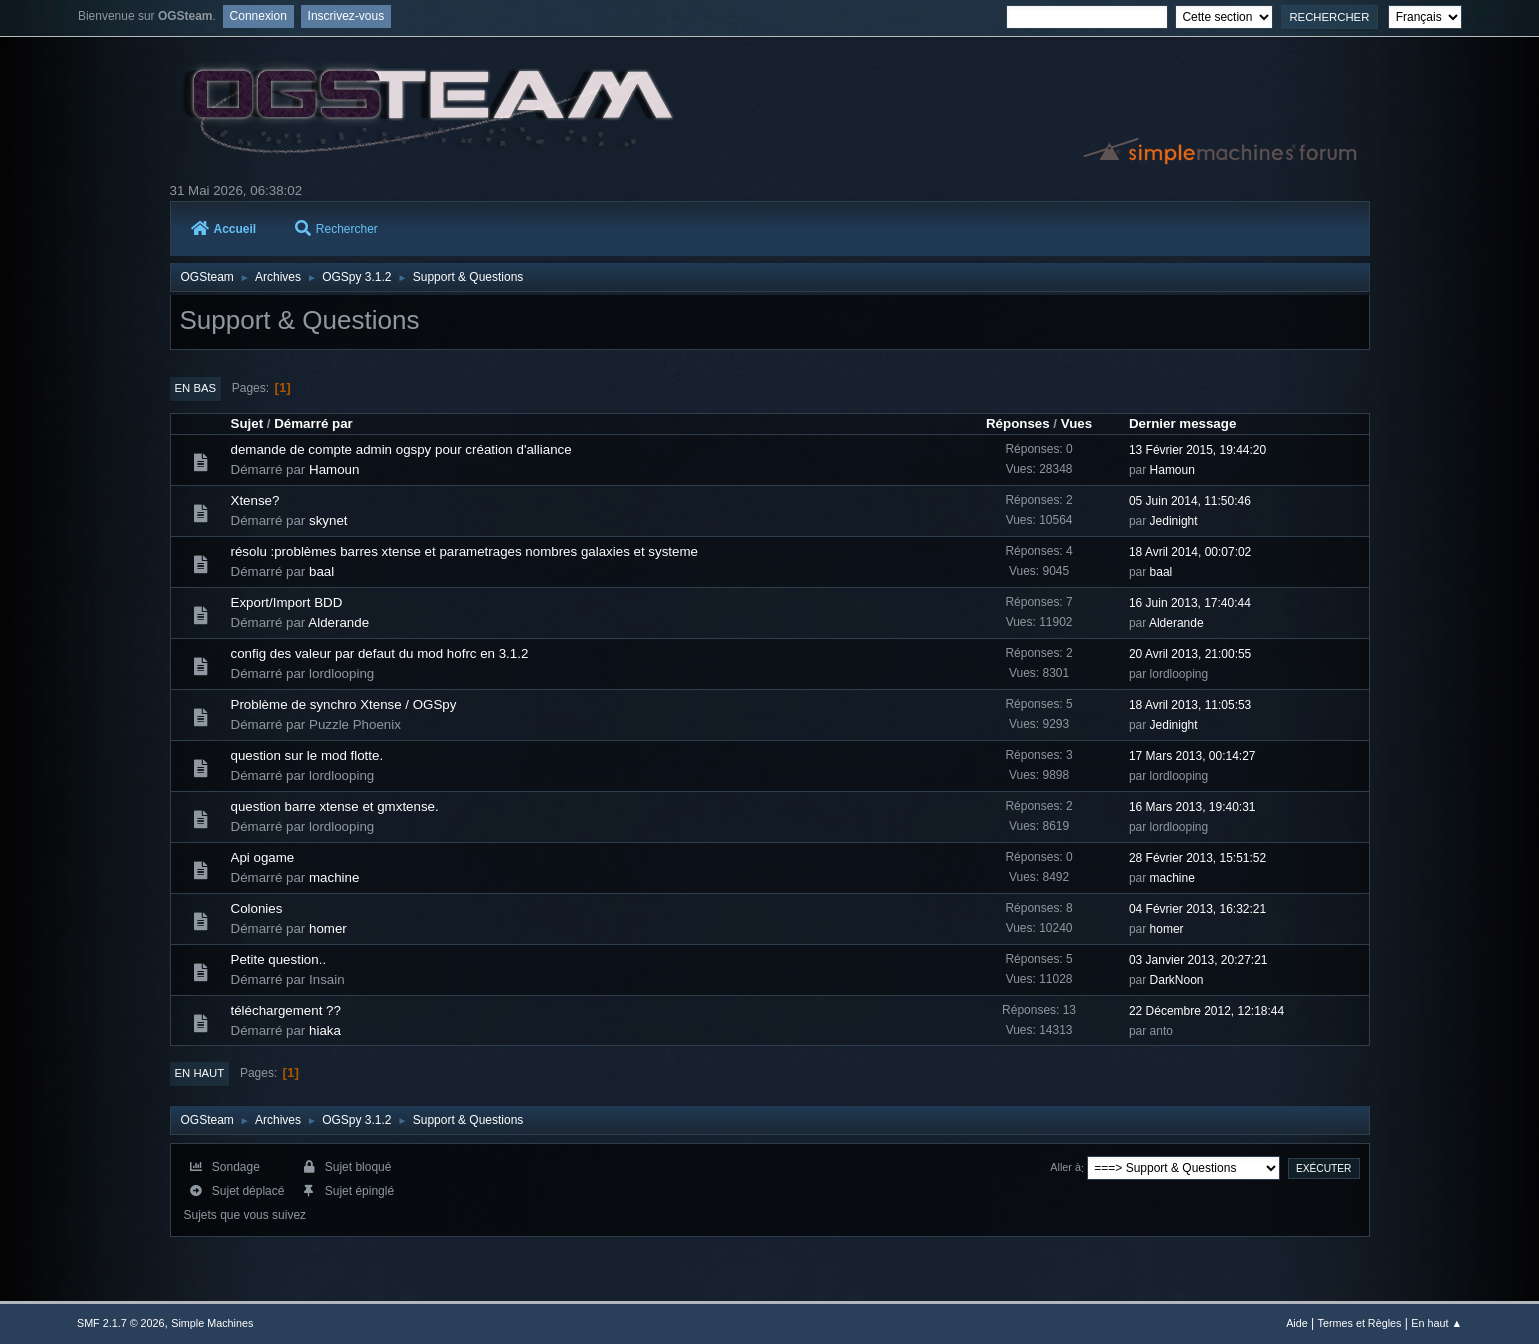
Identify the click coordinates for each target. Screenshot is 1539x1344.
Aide (1297, 1323)
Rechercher (336, 229)
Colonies (257, 908)
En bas (196, 388)
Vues (1076, 423)
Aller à (1065, 1168)
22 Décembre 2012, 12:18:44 (1206, 1011)
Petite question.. (279, 959)
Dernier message (1182, 423)
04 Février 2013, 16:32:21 (1197, 909)
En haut (200, 1073)
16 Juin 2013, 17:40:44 (1190, 603)
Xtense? (255, 500)
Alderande (338, 622)
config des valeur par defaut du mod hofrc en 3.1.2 (380, 653)
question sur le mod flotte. (307, 755)
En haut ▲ (1436, 1323)
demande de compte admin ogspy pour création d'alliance (401, 449)
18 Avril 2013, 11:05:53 (1190, 705)
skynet (328, 520)
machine (334, 877)
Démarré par (313, 423)
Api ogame (263, 857)
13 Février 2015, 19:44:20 (1197, 450)
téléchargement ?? (286, 1010)
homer (328, 928)
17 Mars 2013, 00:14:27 (1192, 756)
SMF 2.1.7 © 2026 (121, 1323)
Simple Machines (212, 1323)
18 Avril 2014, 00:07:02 (1190, 552)
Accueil (224, 229)
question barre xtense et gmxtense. (335, 806)
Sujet (247, 423)
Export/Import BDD (287, 602)
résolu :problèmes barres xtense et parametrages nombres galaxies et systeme (464, 551)
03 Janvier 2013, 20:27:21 (1198, 960)
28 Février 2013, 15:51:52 (1197, 858)
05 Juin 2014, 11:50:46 (1190, 501)
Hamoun (334, 469)
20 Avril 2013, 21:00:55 (1190, 654)
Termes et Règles (1360, 1323)
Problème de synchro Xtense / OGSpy (344, 704)
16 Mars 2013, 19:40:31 (1192, 807)
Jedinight (1174, 521)
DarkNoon (1177, 980)
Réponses (1018, 423)
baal (321, 571)
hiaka (325, 1030)
